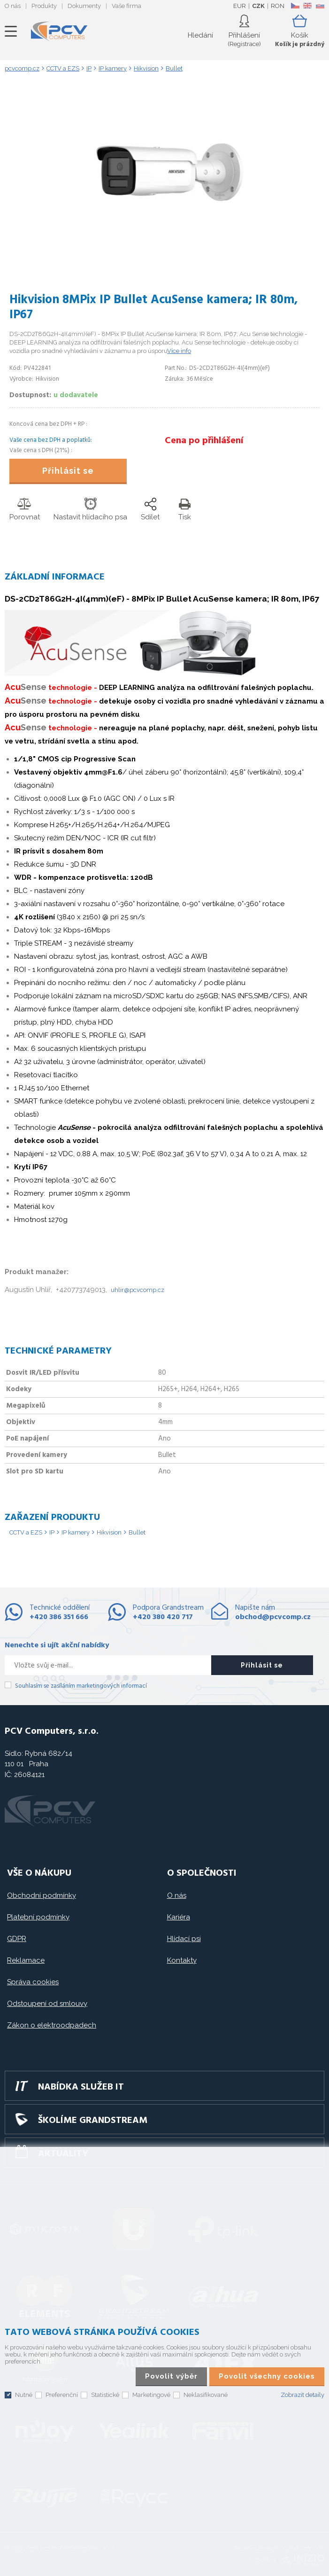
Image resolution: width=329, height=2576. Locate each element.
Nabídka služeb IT (81, 2087)
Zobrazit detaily (302, 2394)
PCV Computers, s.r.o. (59, 31)
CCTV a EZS (25, 1532)
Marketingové (151, 2394)
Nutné (23, 2394)
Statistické (105, 2394)
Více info (179, 350)
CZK (258, 5)
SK (319, 5)
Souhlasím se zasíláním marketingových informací (81, 1686)
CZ (295, 5)
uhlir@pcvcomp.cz (137, 1289)
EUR (239, 5)
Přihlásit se (68, 471)
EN (307, 5)
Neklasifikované (206, 2394)
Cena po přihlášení (204, 440)
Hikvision (109, 1532)
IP (51, 1532)
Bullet (137, 1532)
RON (277, 5)
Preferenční (62, 2394)
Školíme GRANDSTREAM (92, 2120)
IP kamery (75, 1532)
